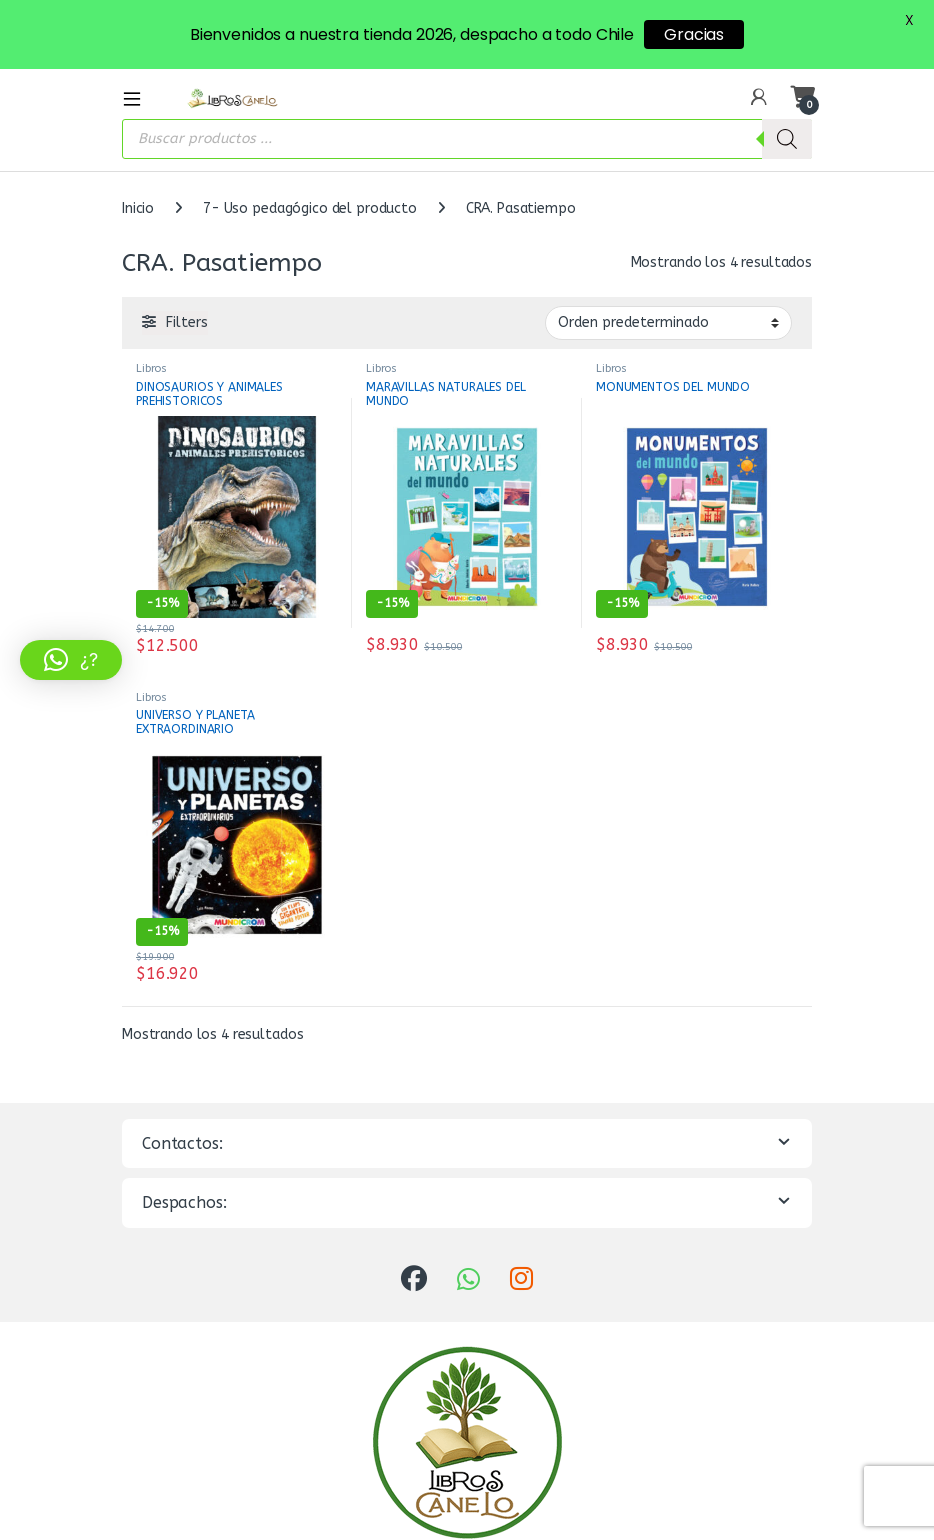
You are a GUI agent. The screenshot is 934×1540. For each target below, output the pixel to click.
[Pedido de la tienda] (668, 320)
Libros (151, 365)
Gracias (694, 34)
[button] (71, 660)
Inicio (138, 205)
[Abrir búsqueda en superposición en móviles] (467, 136)
